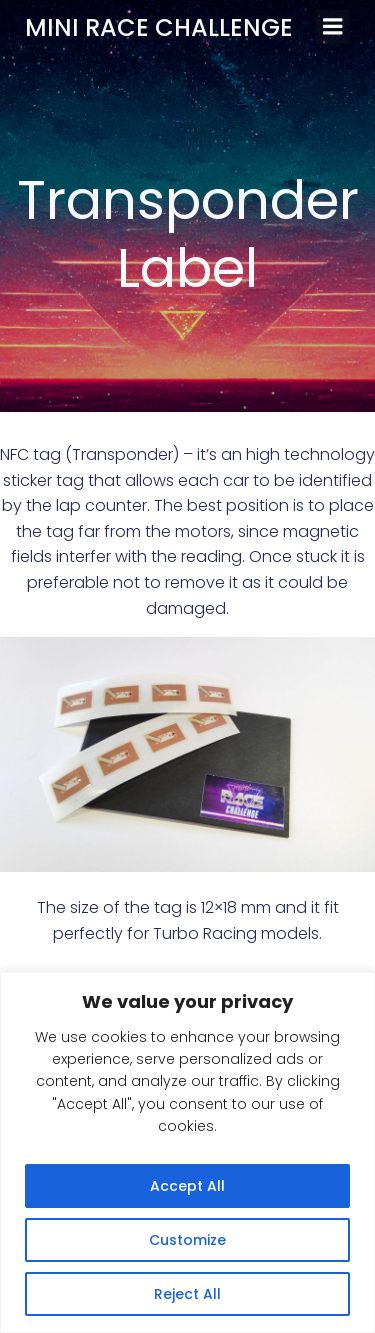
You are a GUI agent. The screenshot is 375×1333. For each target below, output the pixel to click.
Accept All (187, 1186)
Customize (187, 1240)
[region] (187, 1152)
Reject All (187, 1294)
